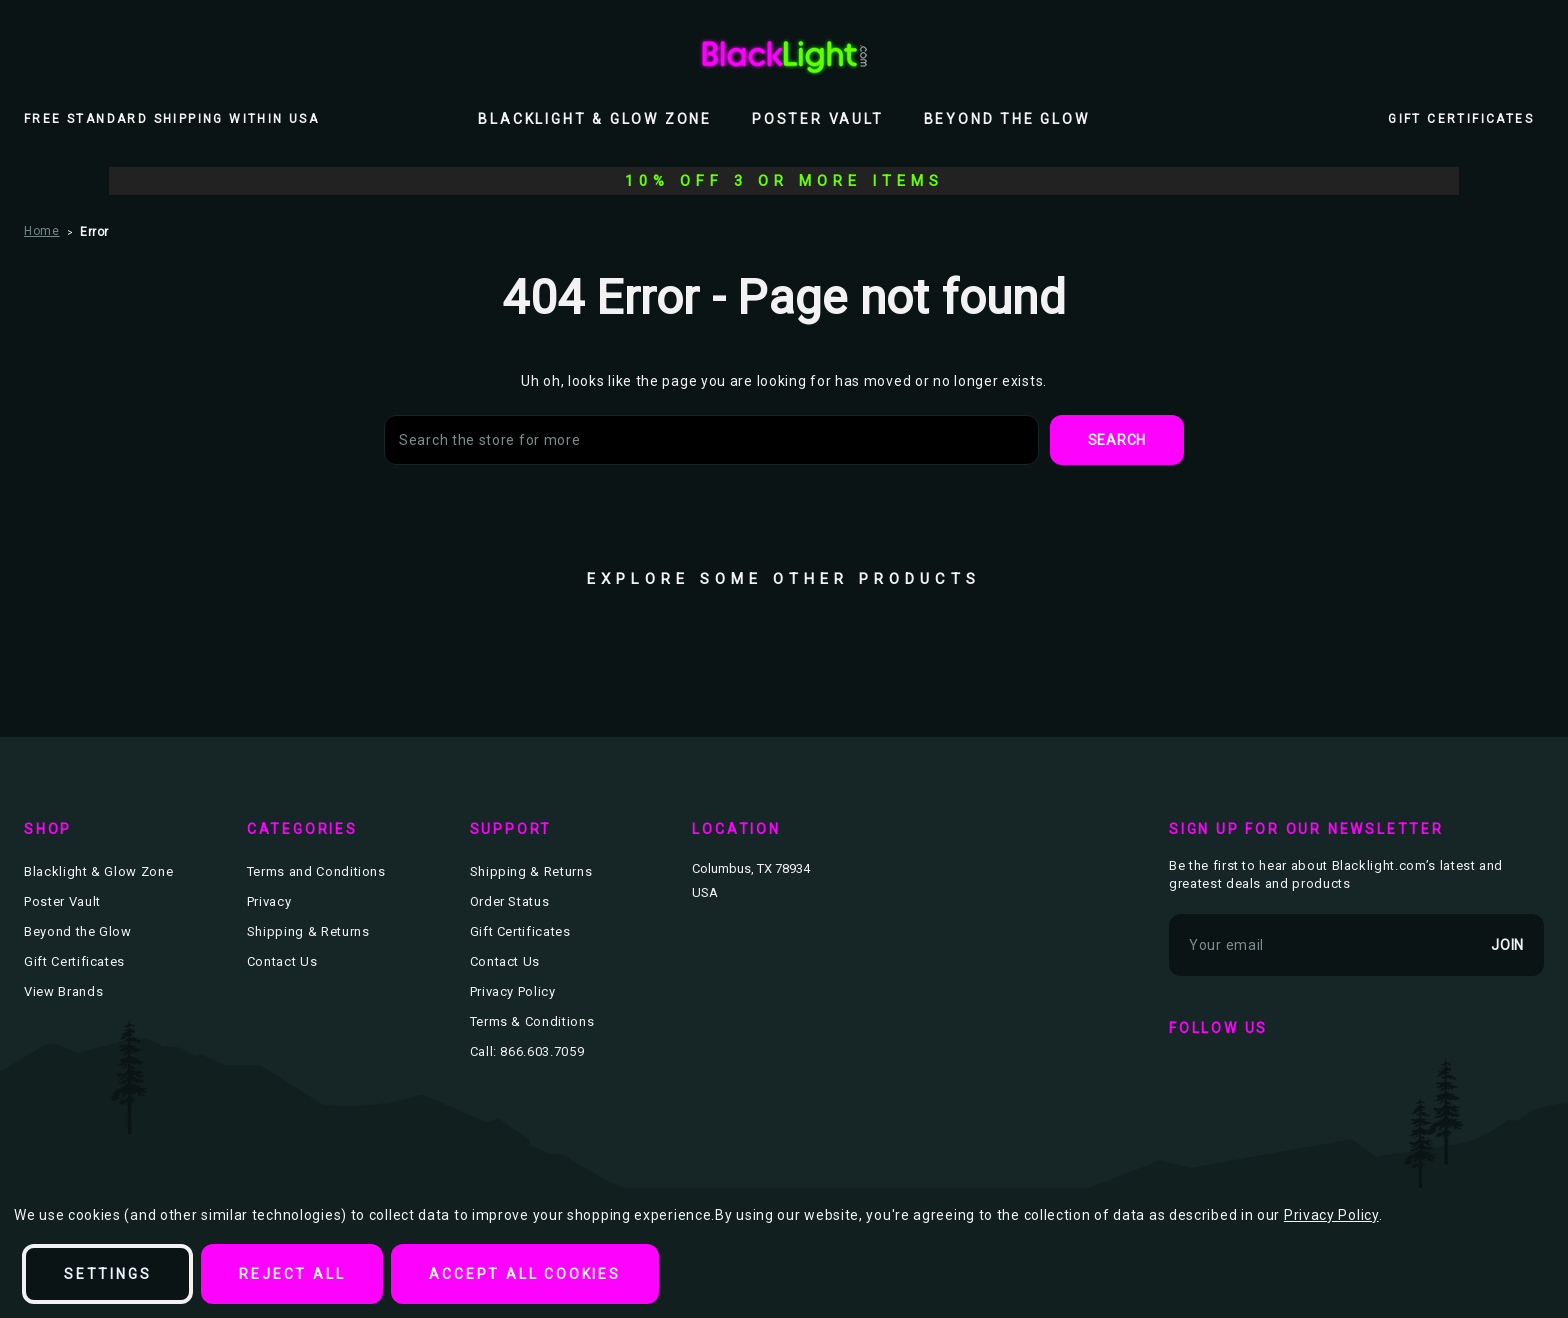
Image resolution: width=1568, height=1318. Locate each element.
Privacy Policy (513, 991)
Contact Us (282, 961)
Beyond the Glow (1007, 119)
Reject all (292, 1274)
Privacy (269, 901)
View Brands (63, 991)
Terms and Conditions (316, 871)
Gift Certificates (1461, 119)
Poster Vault (818, 119)
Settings (107, 1274)
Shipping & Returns (308, 931)
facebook (1189, 1079)
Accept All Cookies (524, 1274)
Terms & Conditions (532, 1021)
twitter (1247, 1079)
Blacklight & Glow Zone (595, 119)
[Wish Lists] (1488, 55)
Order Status (510, 901)
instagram (1305, 1079)
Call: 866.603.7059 (527, 1051)
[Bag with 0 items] (1532, 55)
